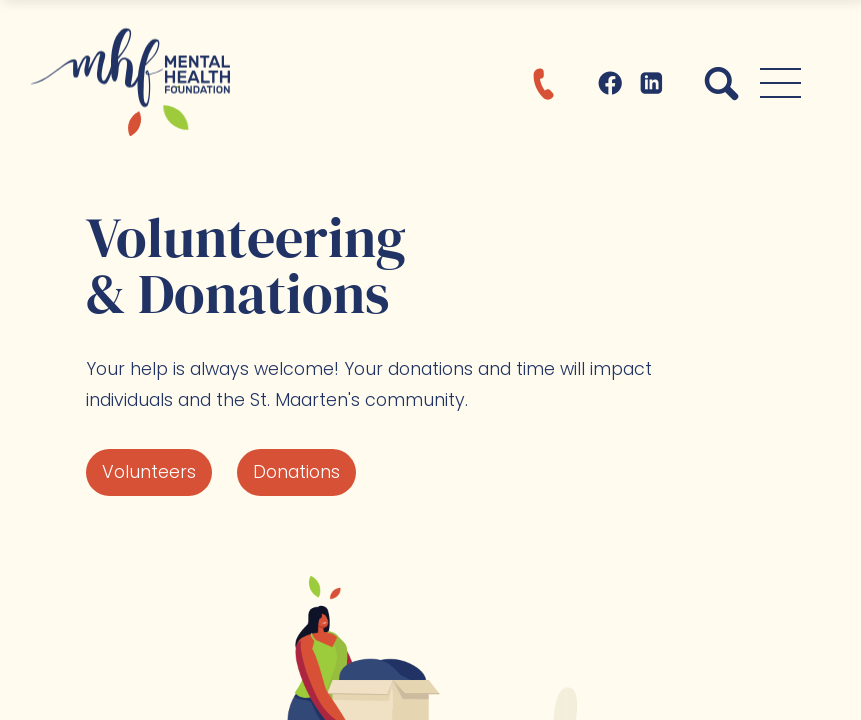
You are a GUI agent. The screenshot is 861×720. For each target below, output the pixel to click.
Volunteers (149, 472)
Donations (296, 472)
